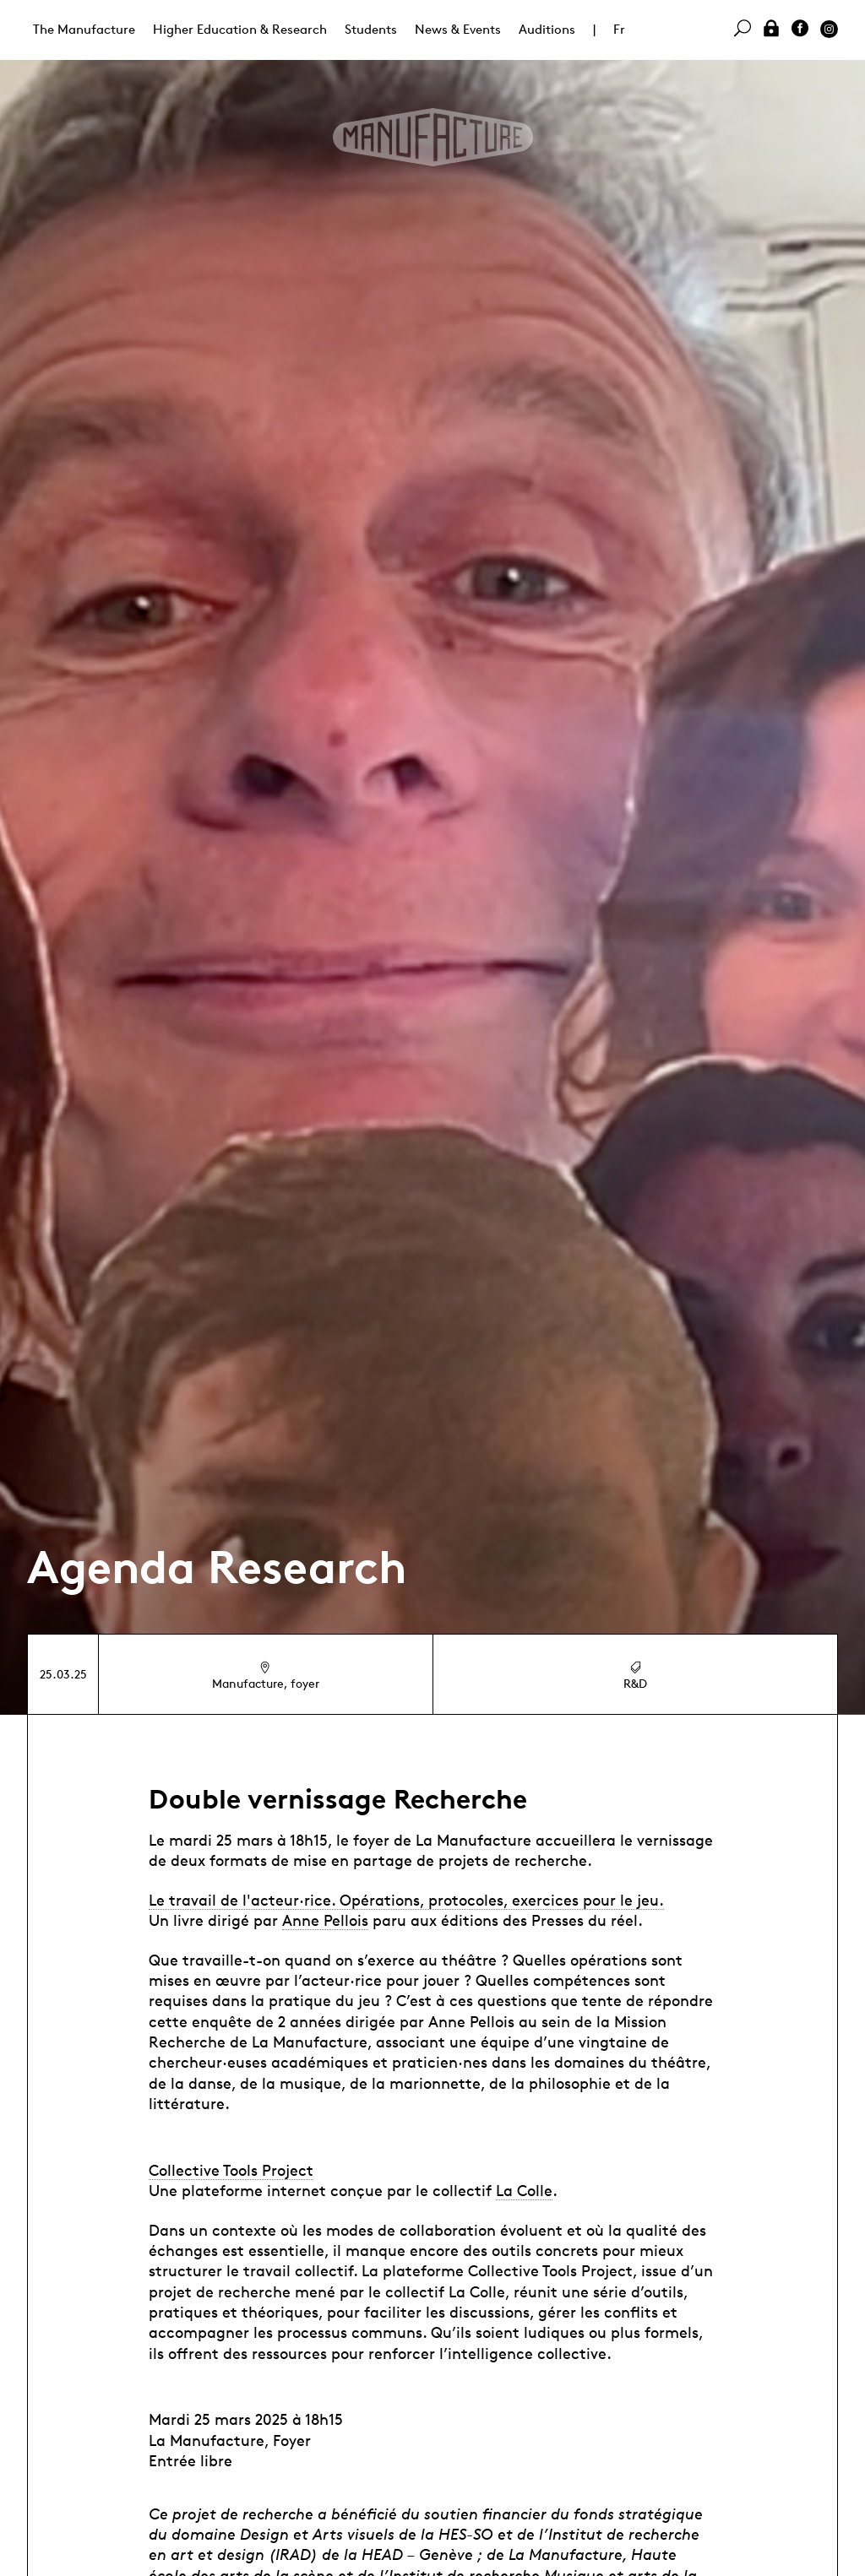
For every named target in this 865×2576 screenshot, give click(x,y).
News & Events (458, 29)
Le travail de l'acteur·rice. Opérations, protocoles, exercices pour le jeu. (406, 1899)
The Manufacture (84, 29)
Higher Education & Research (240, 29)
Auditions (547, 29)
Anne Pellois (325, 1920)
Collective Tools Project (231, 2170)
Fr (619, 29)
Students (371, 29)
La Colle (524, 2190)
